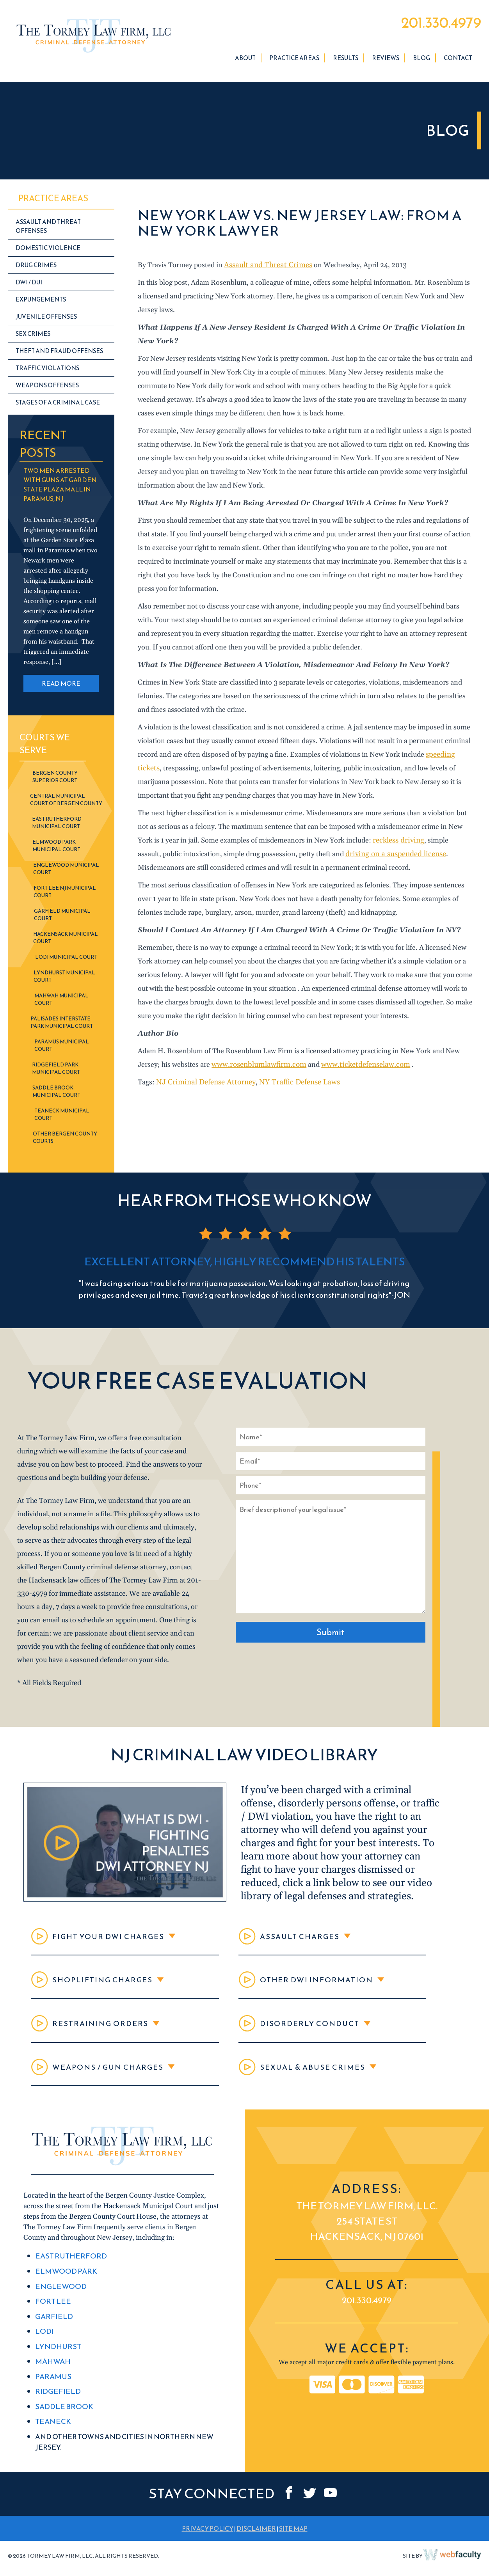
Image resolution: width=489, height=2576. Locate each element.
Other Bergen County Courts (65, 1141)
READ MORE (61, 687)
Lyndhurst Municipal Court (64, 980)
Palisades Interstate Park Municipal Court (61, 1026)
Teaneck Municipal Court (61, 1118)
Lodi (44, 2348)
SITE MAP (293, 2541)
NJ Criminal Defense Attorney (203, 1085)
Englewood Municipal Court (66, 872)
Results (345, 61)
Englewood (59, 2304)
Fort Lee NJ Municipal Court (65, 895)
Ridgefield (56, 2405)
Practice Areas (294, 61)
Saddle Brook (62, 2420)
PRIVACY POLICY (207, 2541)
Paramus (52, 2391)
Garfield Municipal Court (62, 918)
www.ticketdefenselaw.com (358, 1068)
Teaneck (52, 2434)
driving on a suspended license (367, 857)
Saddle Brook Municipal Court (56, 1095)
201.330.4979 (433, 24)
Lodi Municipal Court (66, 960)
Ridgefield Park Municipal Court (56, 1072)
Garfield (53, 2333)
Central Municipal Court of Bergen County (66, 803)
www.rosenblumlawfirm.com (256, 1068)
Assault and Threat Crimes (265, 268)
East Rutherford (69, 2276)
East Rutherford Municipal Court (57, 826)
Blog (421, 61)
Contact (458, 61)
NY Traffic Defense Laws (291, 1085)
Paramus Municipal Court (61, 1049)
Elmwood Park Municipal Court (56, 849)
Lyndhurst (56, 2362)
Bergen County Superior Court (55, 780)
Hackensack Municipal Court (65, 941)
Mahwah (52, 2377)
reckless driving (397, 843)
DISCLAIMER (256, 2541)
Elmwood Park (64, 2290)
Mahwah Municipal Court (61, 1003)
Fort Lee (52, 2319)
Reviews (385, 61)
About (245, 61)
